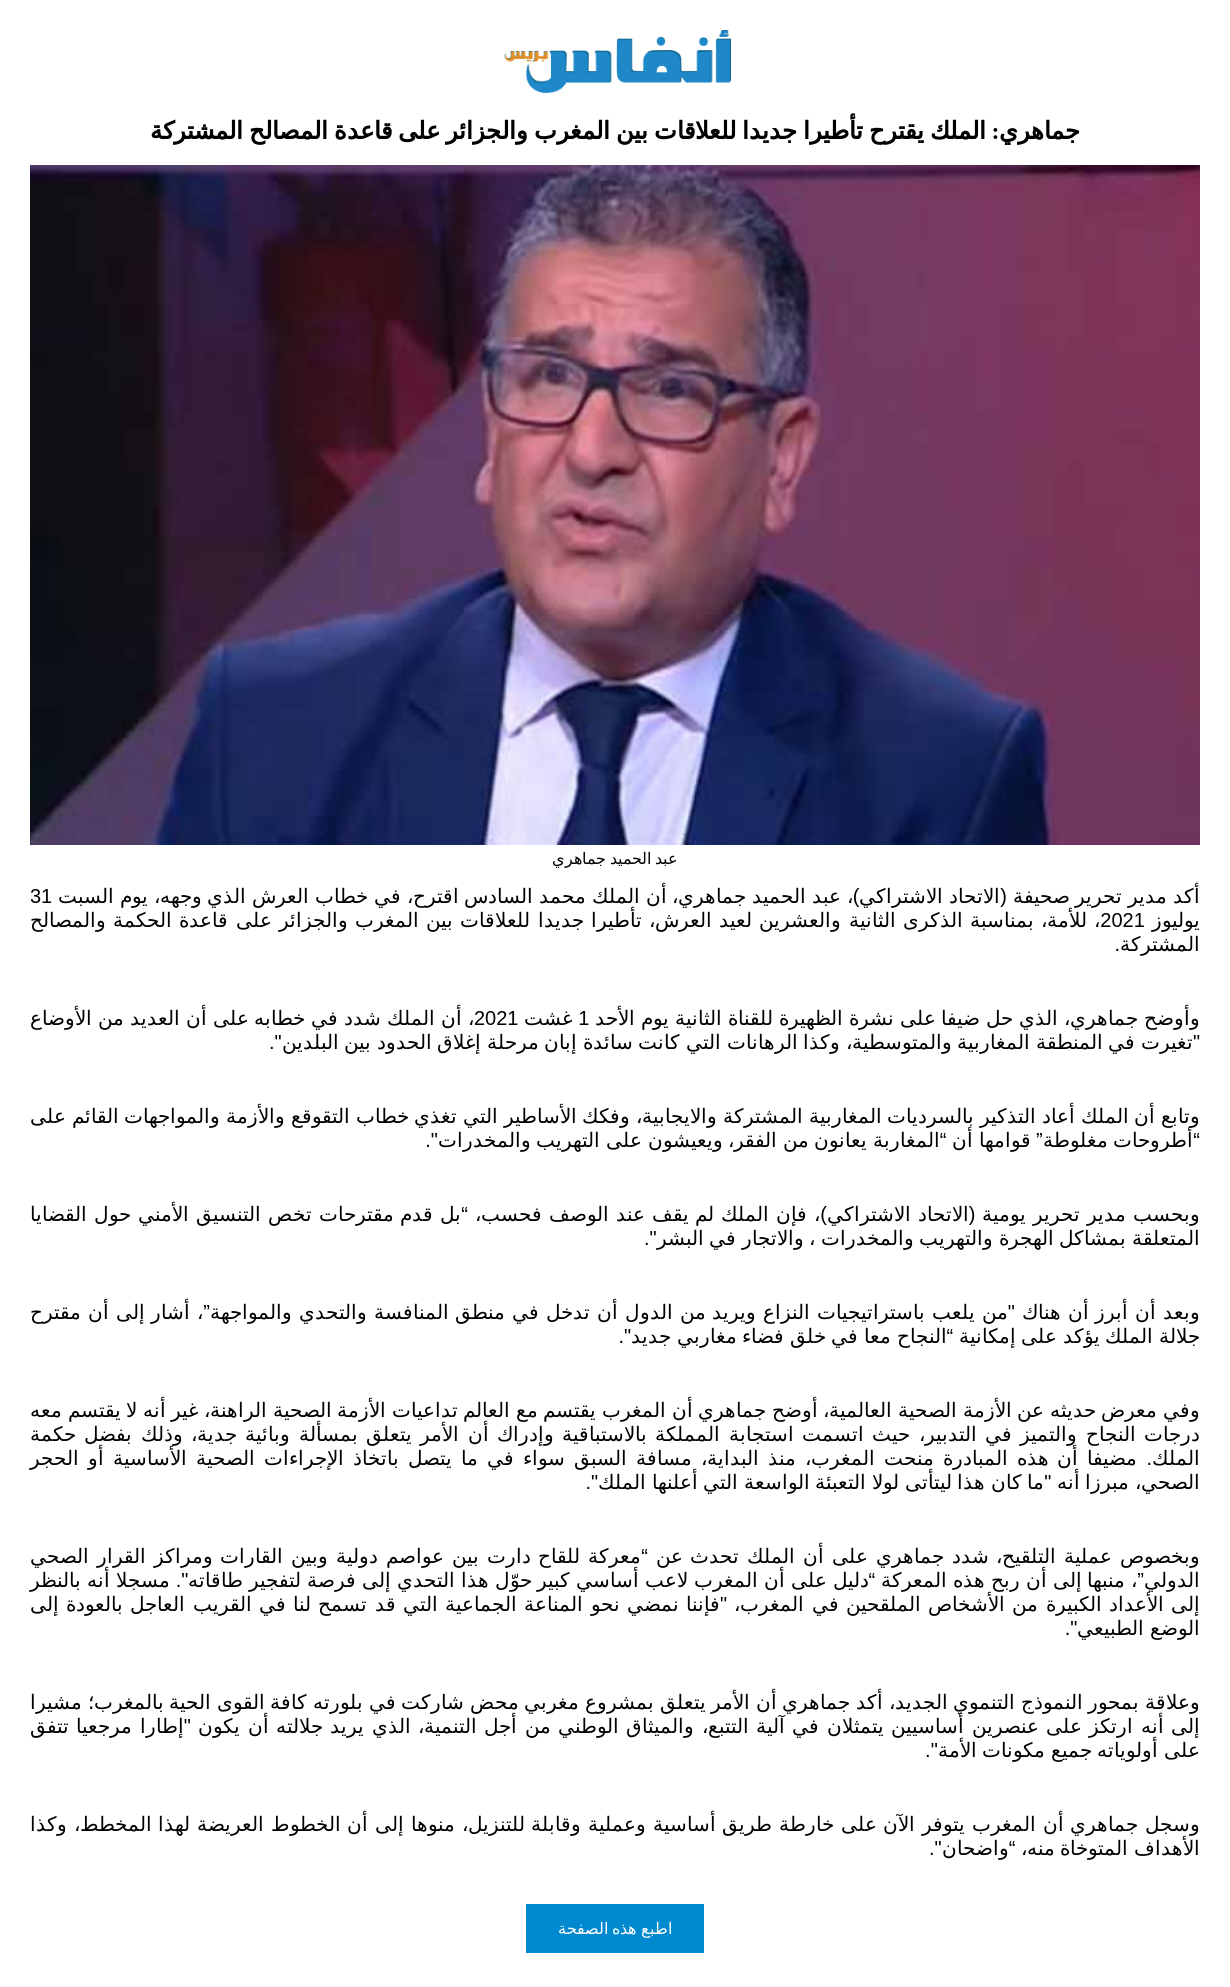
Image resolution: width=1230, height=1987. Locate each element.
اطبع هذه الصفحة (615, 1928)
